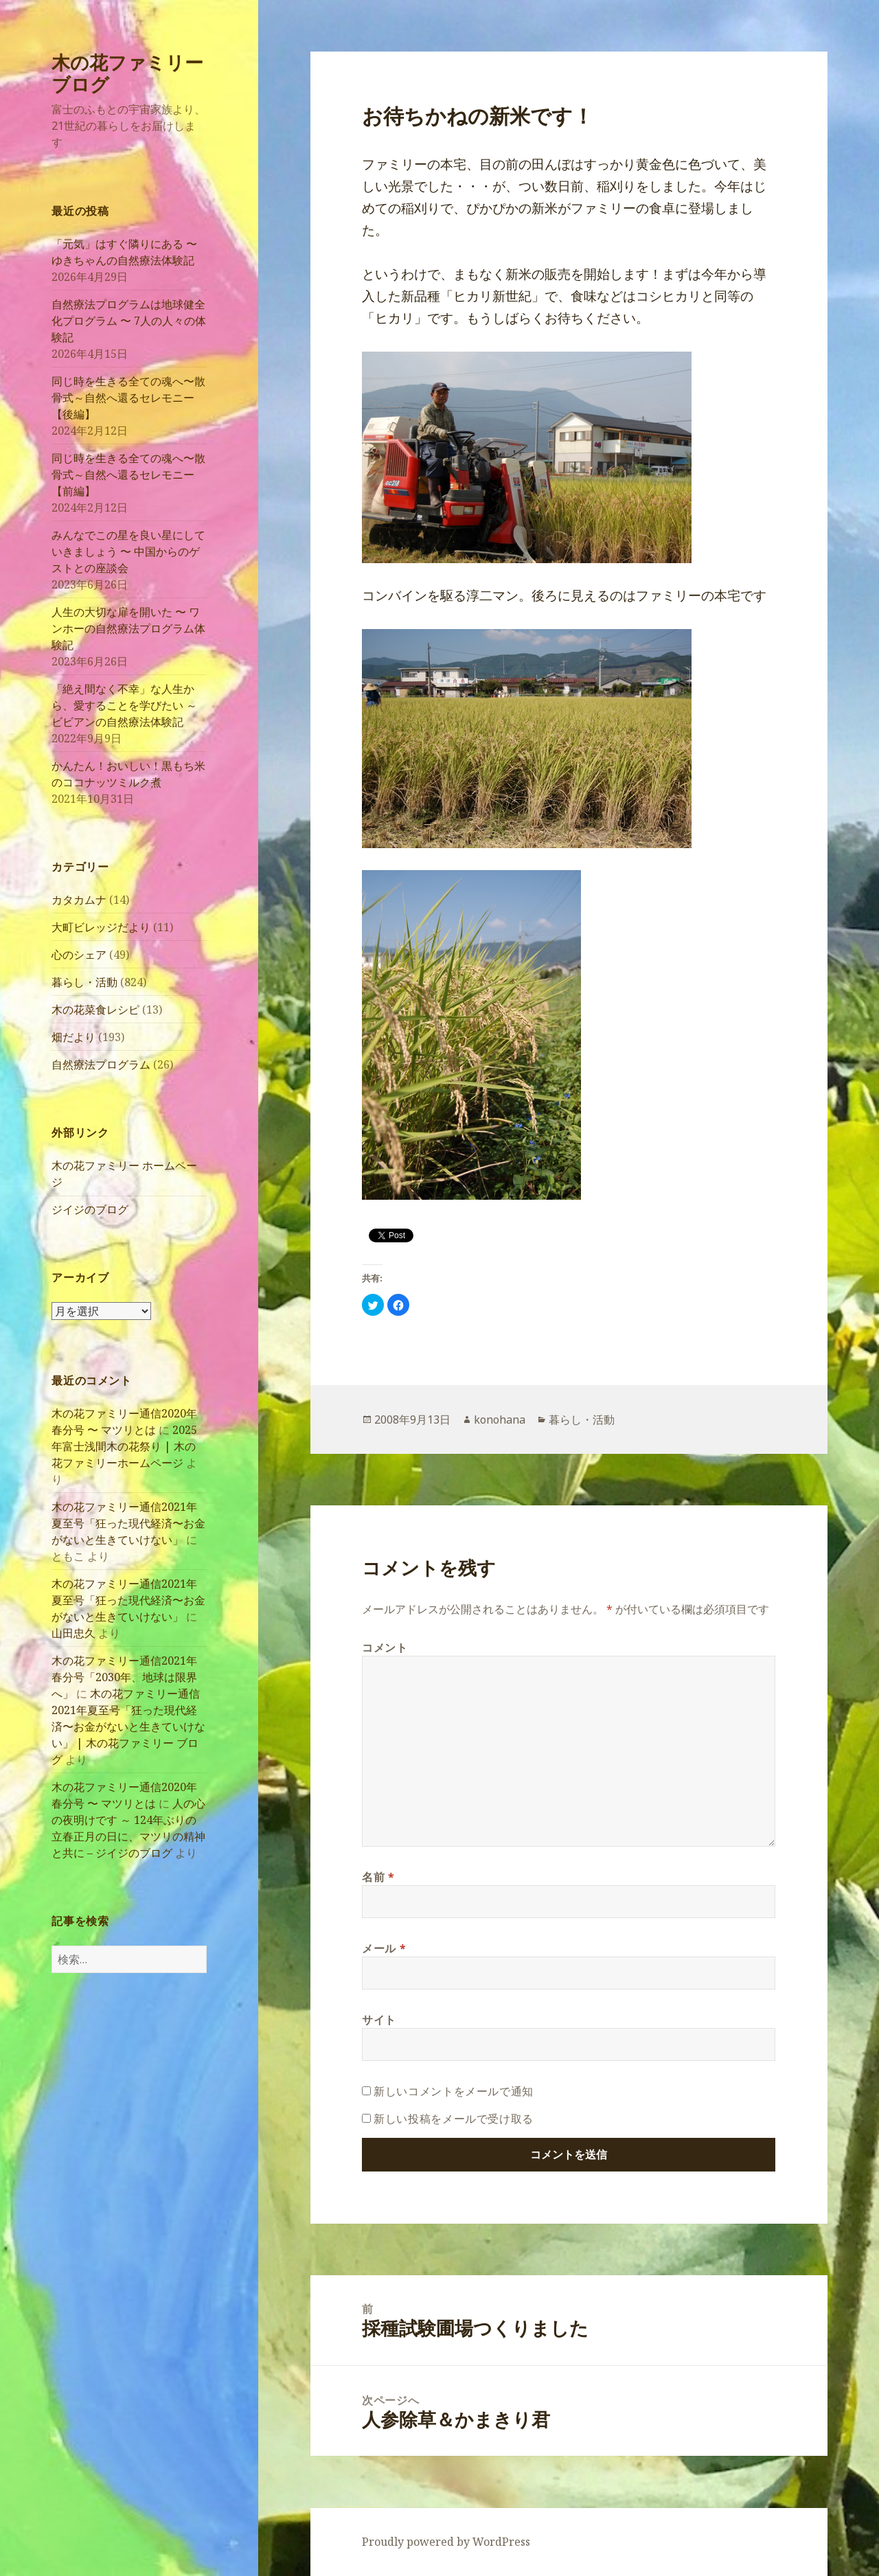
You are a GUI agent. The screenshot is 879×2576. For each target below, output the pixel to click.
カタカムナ (79, 899)
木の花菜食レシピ (95, 1009)
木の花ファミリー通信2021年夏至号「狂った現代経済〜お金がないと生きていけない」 (128, 1523)
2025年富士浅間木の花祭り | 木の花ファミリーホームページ (124, 1446)
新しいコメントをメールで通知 (454, 2091)
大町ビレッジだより (101, 927)
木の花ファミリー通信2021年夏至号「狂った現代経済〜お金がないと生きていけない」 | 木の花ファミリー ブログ (128, 1726)
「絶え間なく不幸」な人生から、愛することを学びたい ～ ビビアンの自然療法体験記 (124, 705)
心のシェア (79, 954)
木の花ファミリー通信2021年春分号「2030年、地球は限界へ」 (124, 1677)
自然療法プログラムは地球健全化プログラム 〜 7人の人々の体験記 (129, 321)
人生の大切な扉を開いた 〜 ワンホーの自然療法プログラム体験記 (128, 628)
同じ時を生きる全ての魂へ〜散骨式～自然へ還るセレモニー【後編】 (128, 398)
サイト (379, 2019)
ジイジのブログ (90, 1209)
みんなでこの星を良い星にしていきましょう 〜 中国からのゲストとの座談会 (128, 551)
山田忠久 (73, 1633)
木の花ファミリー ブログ (127, 73)
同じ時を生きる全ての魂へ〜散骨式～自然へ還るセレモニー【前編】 (128, 475)
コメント (385, 1647)
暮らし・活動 (84, 982)
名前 (378, 1876)
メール (384, 1948)
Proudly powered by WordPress (446, 2541)
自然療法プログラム (101, 1064)
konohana (499, 1419)
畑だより (73, 1037)
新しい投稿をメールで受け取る (454, 2118)
